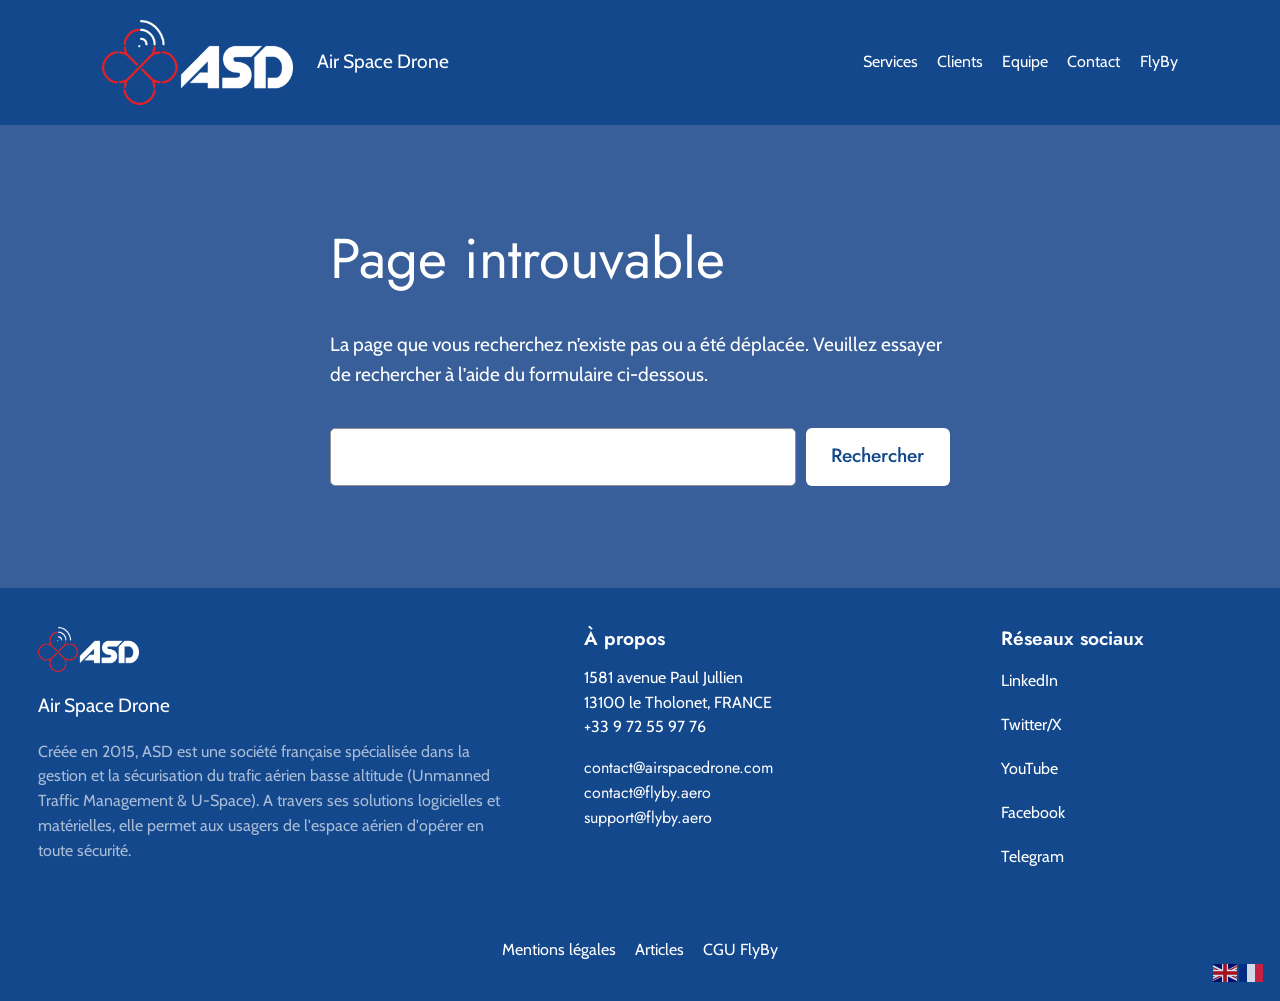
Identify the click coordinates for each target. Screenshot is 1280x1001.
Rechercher (877, 455)
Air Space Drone (383, 61)
